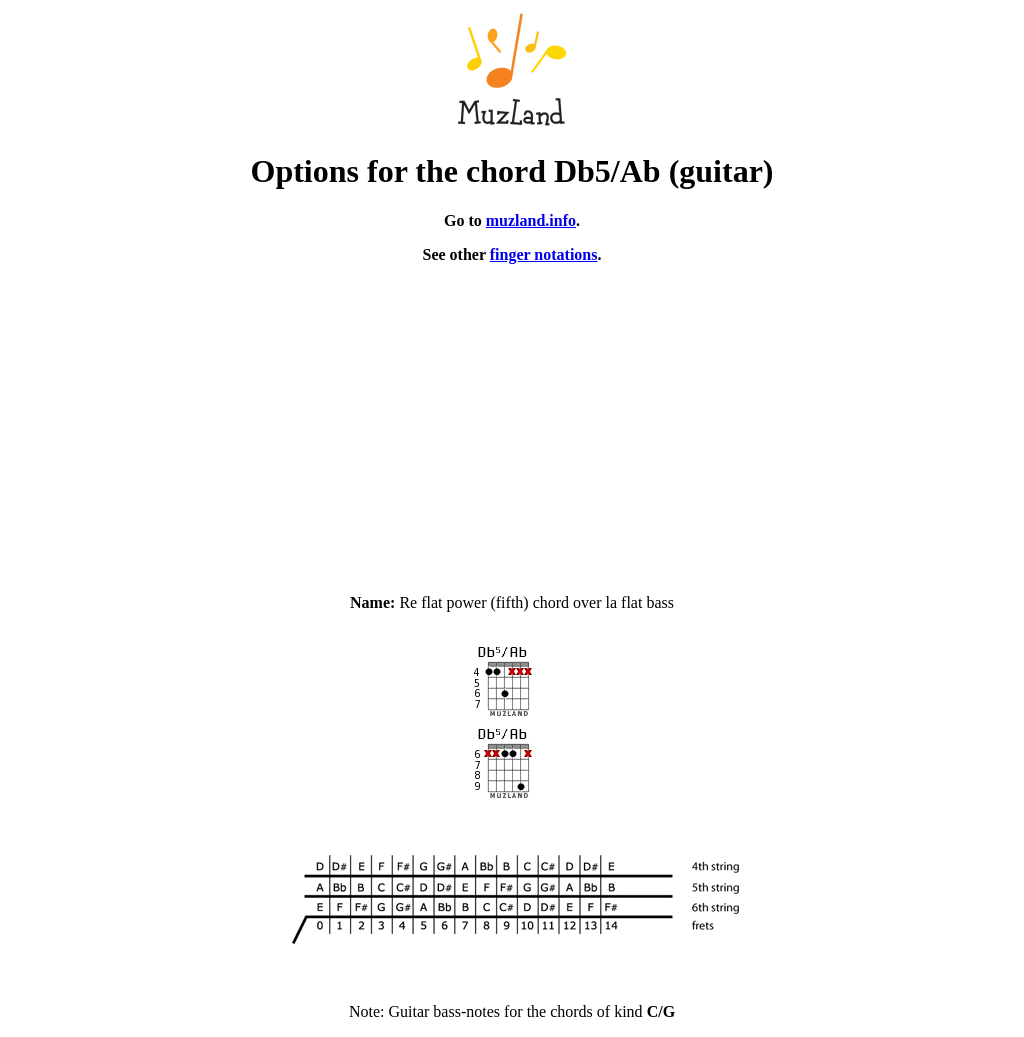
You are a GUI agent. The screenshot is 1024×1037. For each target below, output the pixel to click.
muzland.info (531, 220)
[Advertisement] (512, 420)
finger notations (544, 254)
